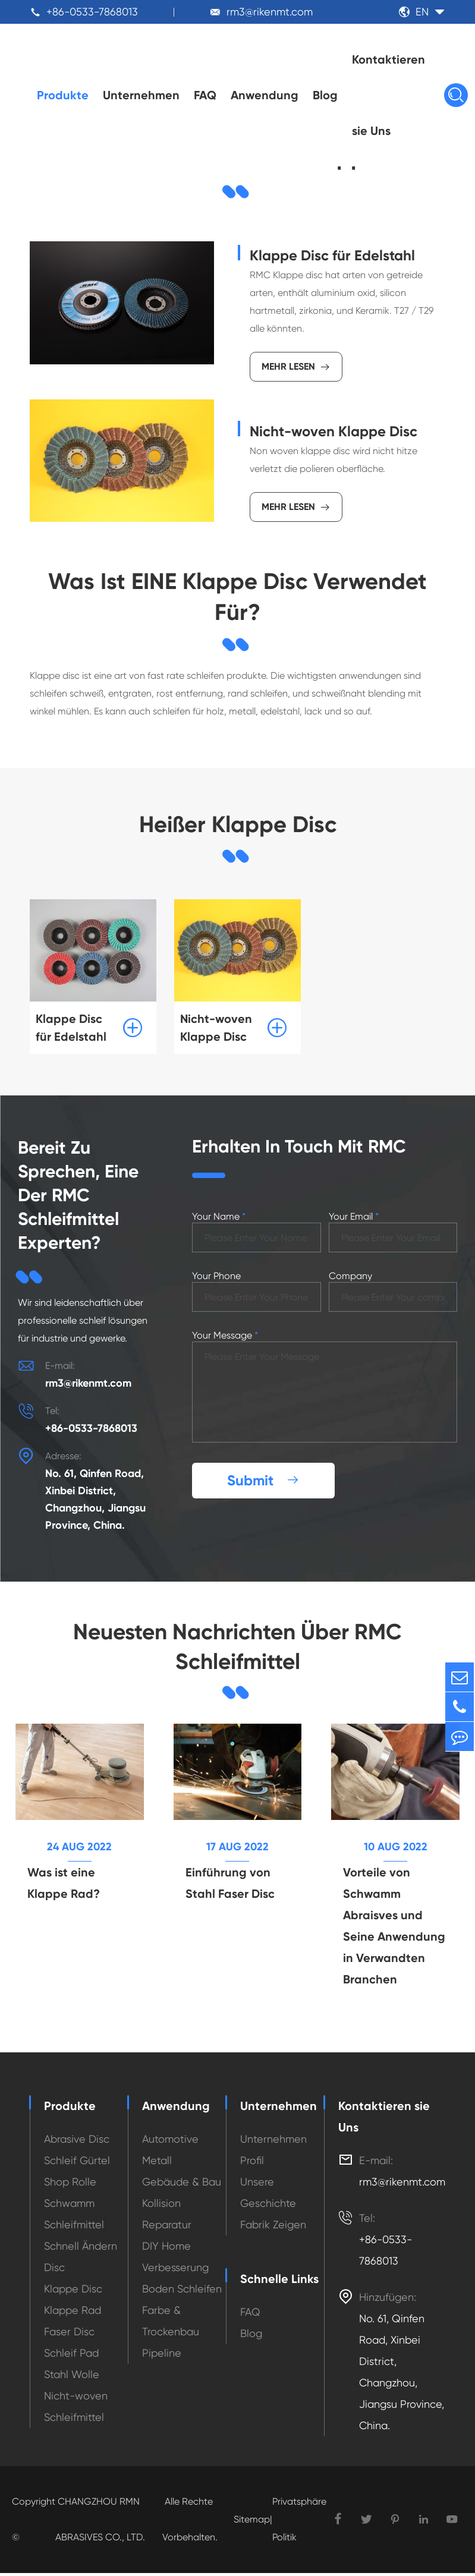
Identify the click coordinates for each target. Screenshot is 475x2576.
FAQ (205, 95)
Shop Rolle (70, 2184)
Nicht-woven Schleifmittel (76, 2409)
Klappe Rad (72, 2313)
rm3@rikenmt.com (270, 11)
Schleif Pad (71, 2356)
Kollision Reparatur (166, 2217)
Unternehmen (141, 95)
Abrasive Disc (76, 2142)
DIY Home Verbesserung (175, 2259)
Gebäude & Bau (181, 2184)
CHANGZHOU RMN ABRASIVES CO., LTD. (100, 2522)
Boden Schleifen (182, 2291)
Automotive (170, 2142)
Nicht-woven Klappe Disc (333, 431)
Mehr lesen (296, 367)
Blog (325, 95)
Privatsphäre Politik (299, 2522)
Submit (263, 1480)
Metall (157, 2163)
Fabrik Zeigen (273, 2227)
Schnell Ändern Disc (80, 2259)
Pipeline (161, 2356)
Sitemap (252, 2522)
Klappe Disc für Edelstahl (332, 255)
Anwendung (264, 95)
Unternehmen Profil (273, 2152)
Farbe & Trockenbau (170, 2324)
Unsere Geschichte (268, 2195)
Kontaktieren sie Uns (388, 95)
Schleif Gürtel (77, 2163)
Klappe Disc (73, 2291)
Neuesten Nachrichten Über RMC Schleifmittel (238, 1648)
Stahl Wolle (71, 2377)
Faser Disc (69, 2334)
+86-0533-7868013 (92, 11)
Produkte (63, 95)
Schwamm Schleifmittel (74, 2217)
